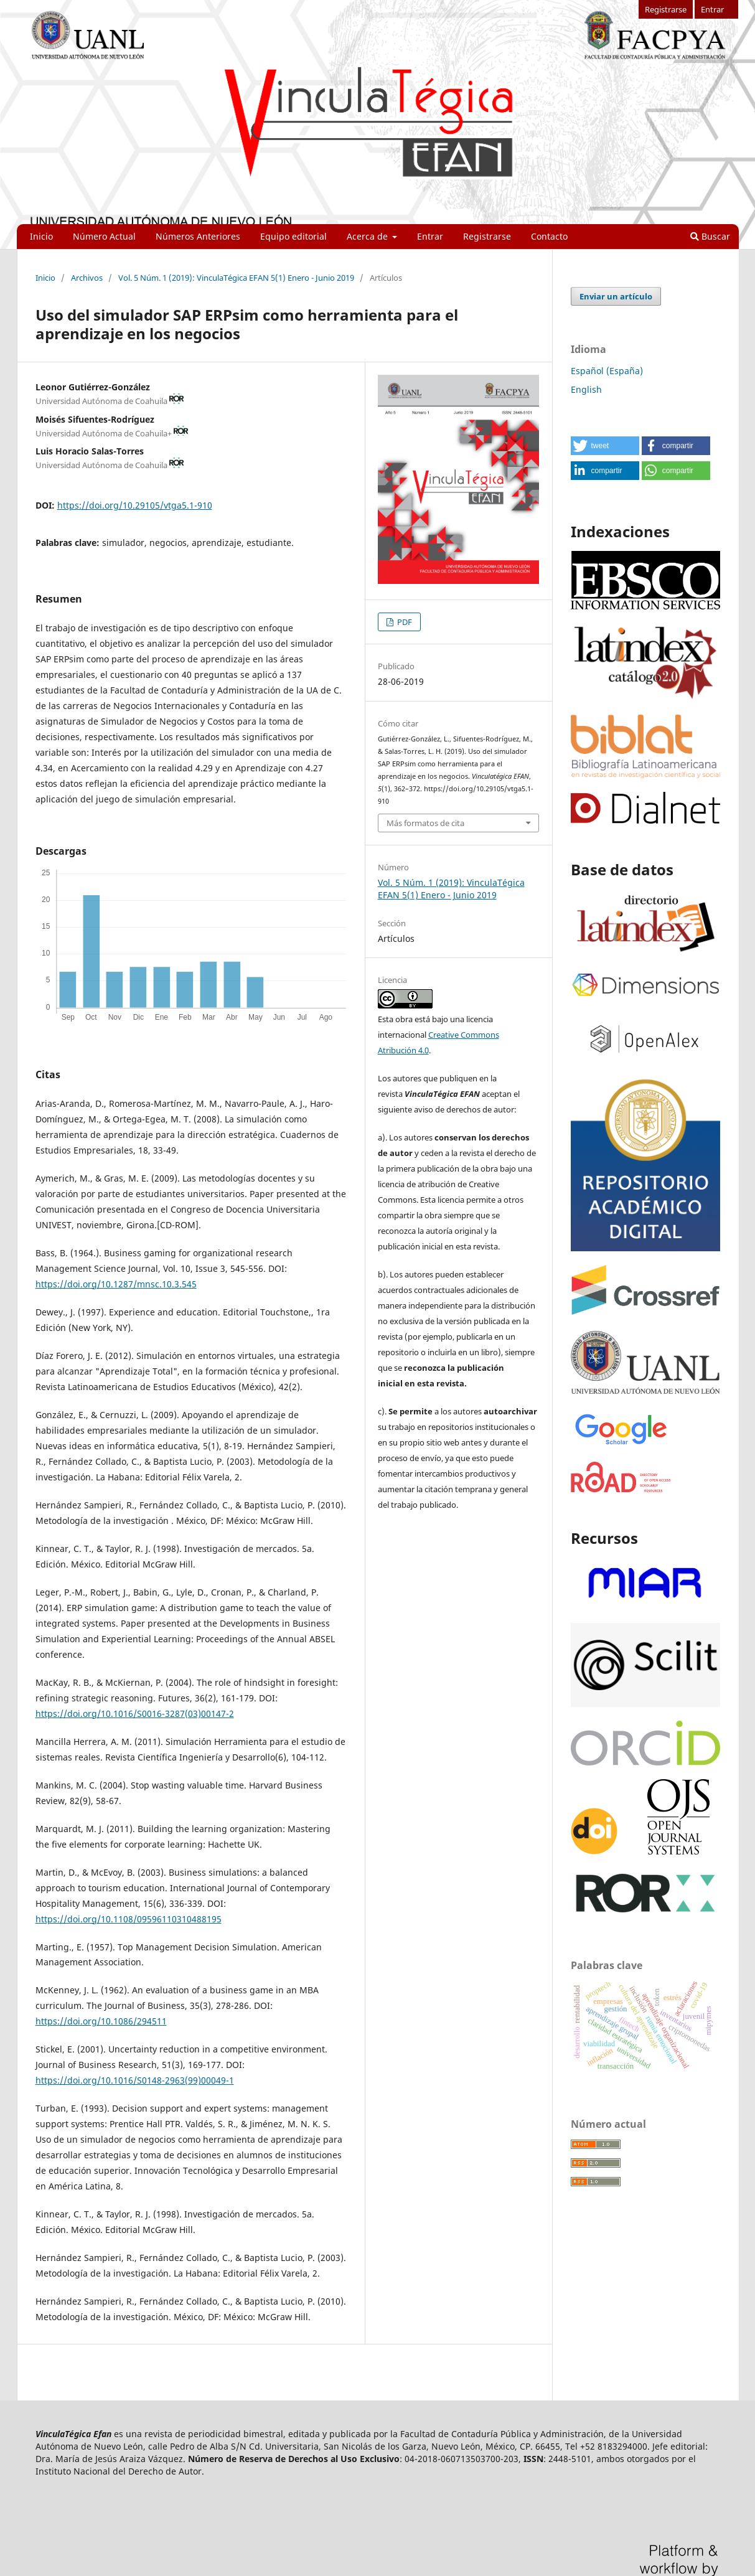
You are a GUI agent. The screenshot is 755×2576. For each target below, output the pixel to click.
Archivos (87, 277)
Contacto (549, 236)
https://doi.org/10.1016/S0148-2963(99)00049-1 (134, 2080)
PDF (403, 622)
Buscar (710, 236)
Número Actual (104, 236)
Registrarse (487, 236)
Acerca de (368, 236)
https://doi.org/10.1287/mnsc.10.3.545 (116, 1284)
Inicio (41, 236)
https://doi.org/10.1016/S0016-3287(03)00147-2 (134, 1713)
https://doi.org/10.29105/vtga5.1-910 (134, 505)
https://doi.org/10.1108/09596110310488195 (128, 1919)
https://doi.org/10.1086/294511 (101, 2021)
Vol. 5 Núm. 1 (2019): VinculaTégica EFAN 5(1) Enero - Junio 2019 (236, 277)
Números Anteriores (198, 236)
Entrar (430, 236)
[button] (605, 445)
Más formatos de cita (425, 823)
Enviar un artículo (615, 296)
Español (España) (607, 371)
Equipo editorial (293, 236)
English (586, 389)
